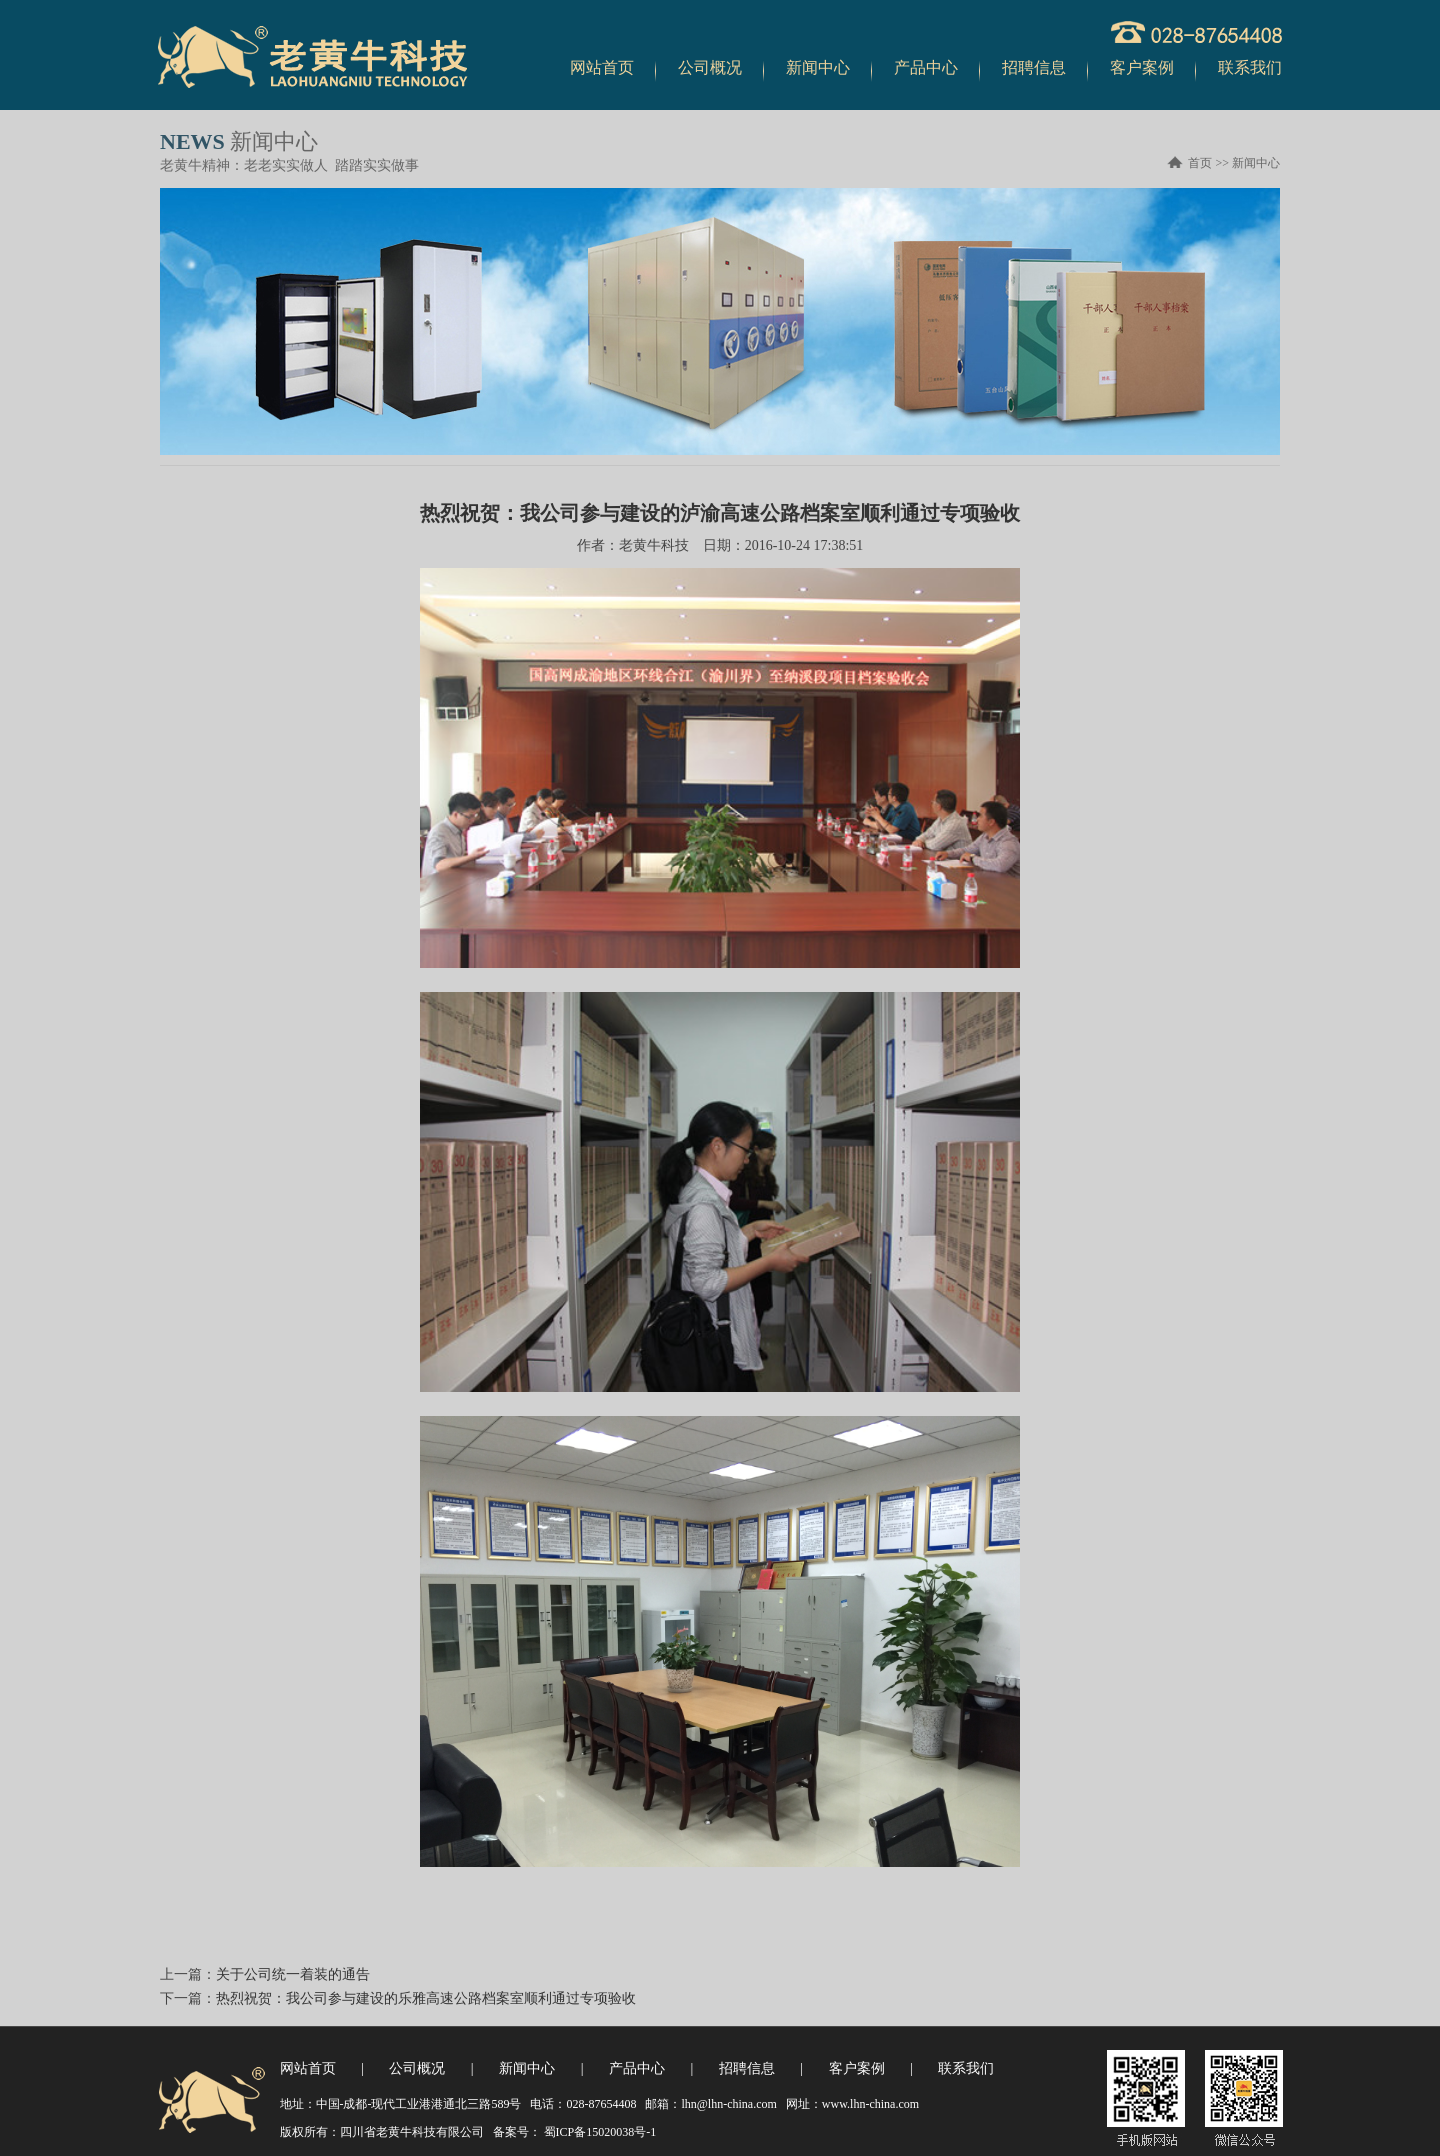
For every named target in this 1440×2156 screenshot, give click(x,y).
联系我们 (1250, 67)
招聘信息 (1034, 67)
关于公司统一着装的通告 (293, 1974)
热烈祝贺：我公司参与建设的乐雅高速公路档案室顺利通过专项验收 (426, 1998)
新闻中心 (818, 67)
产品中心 (926, 67)
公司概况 (710, 67)
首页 (1200, 163)
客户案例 (1142, 67)
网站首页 (602, 67)
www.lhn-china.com (870, 2104)
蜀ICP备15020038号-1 (599, 2132)
